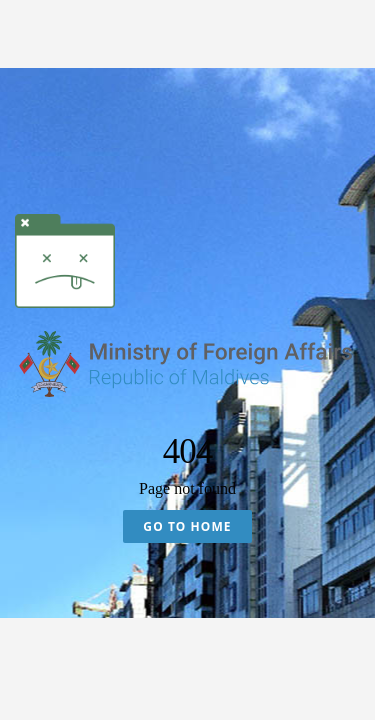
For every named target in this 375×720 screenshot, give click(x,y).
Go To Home (187, 526)
